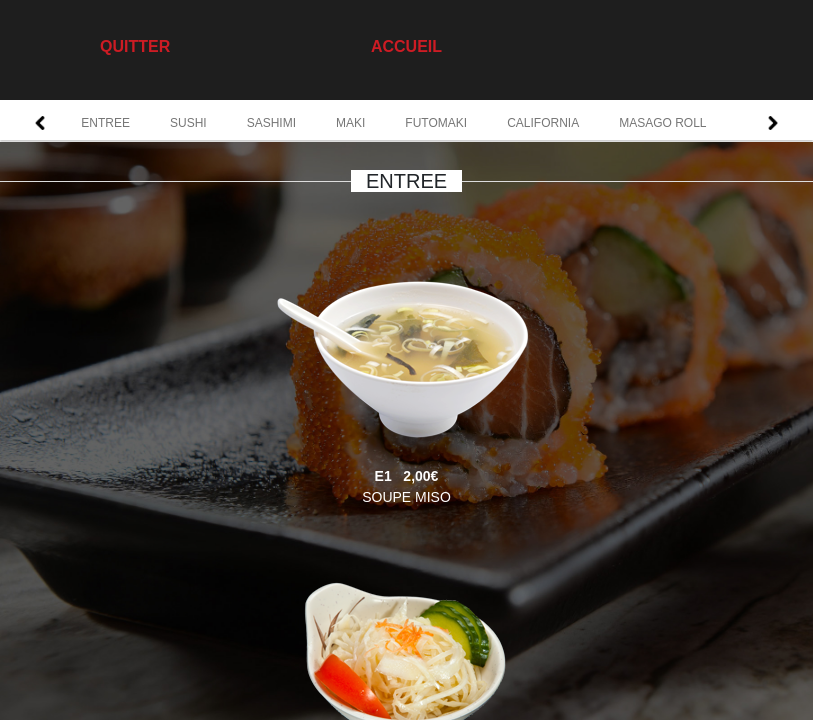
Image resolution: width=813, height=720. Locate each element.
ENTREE (105, 123)
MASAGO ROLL (662, 123)
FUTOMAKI (436, 123)
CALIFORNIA (543, 123)
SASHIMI (271, 123)
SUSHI (188, 123)
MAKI (350, 123)
